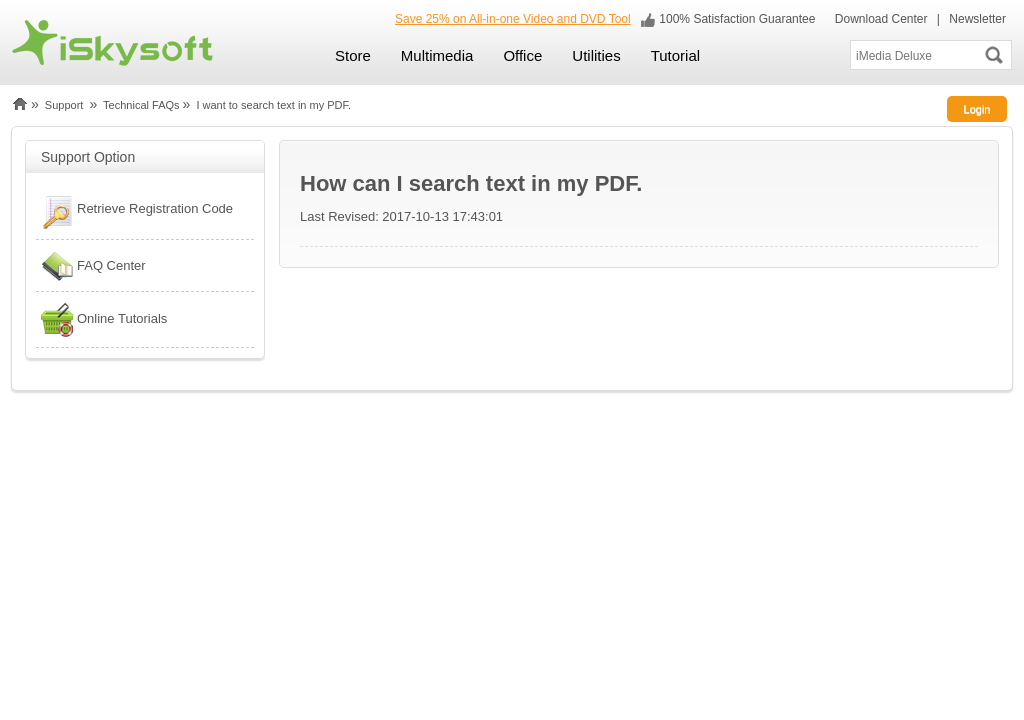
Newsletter (977, 19)
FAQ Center (91, 266)
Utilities (596, 55)
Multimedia (437, 55)
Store (353, 55)
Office (522, 55)
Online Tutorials (101, 319)
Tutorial (675, 55)
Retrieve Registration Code (134, 211)
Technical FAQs (141, 105)
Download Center (879, 19)
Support (64, 105)
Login (977, 109)
